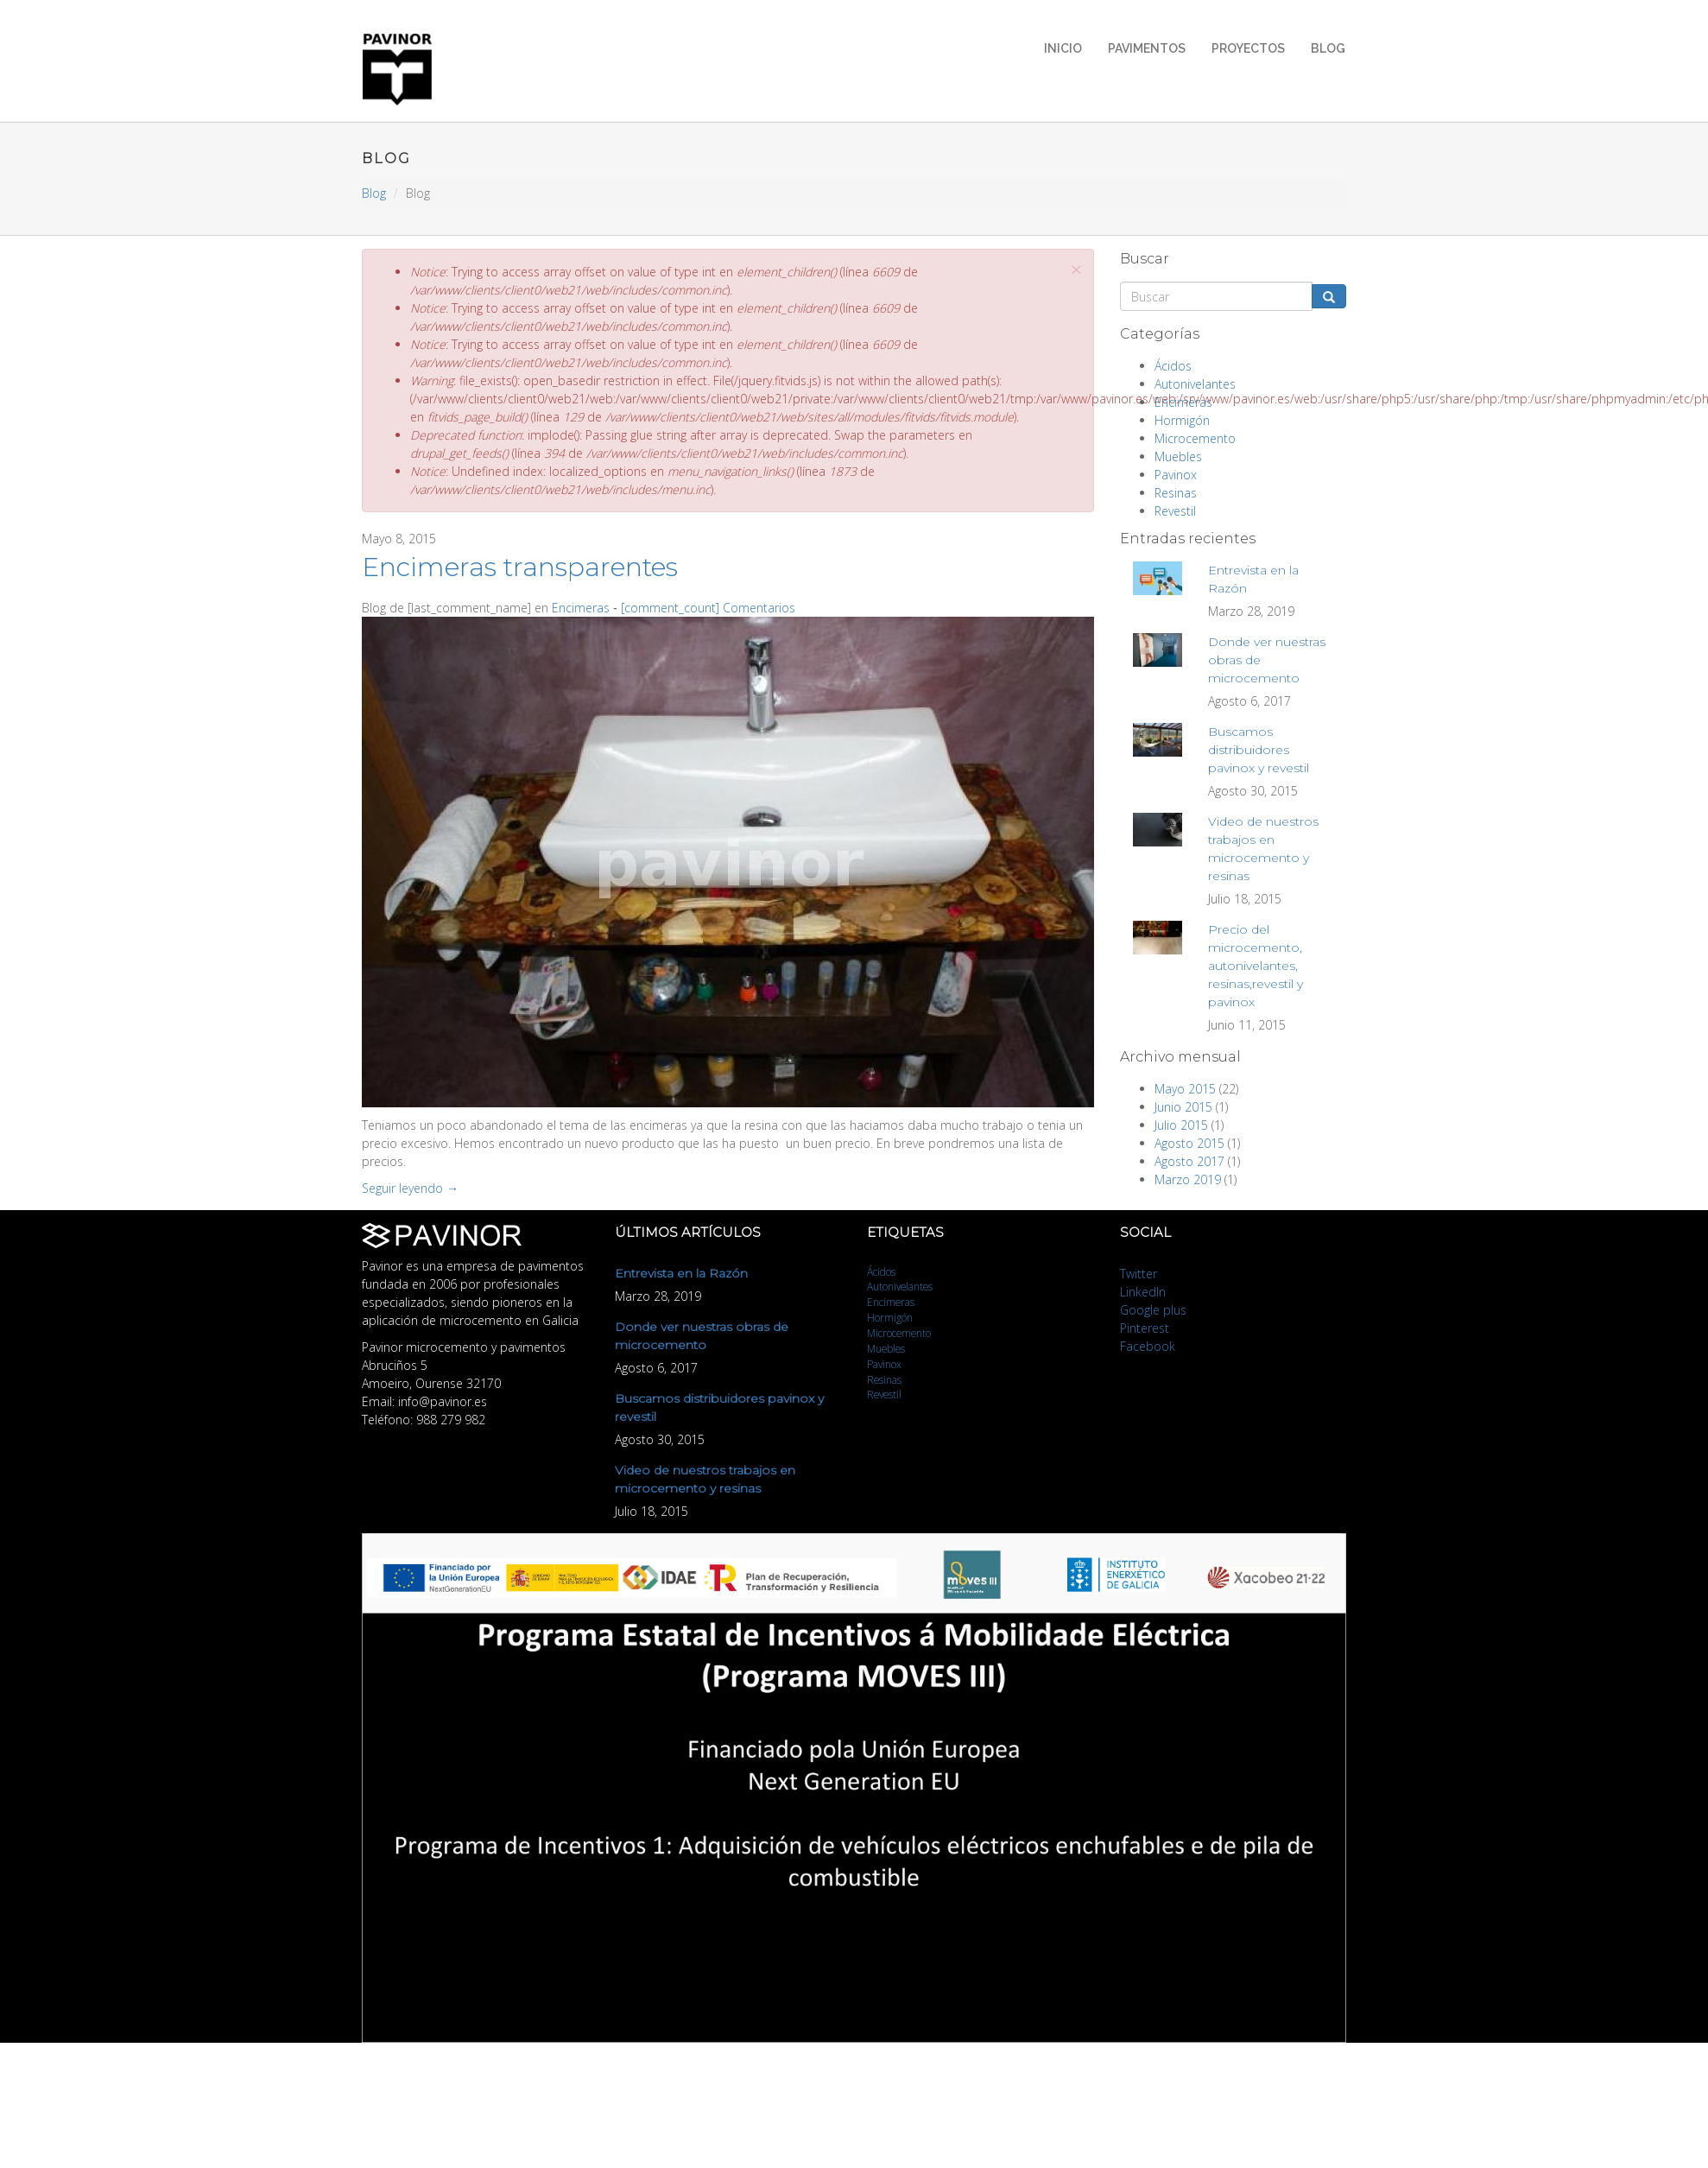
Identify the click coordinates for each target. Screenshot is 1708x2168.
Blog (1328, 48)
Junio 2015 (1183, 1107)
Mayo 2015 (1185, 1089)
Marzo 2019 (1187, 1179)
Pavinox (1175, 474)
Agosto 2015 (1189, 1143)
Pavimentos (1147, 48)
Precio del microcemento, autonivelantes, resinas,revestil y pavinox (1255, 966)
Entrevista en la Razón (681, 1273)
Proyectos (1248, 48)
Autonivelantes (1195, 384)
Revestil (1175, 511)
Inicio (1063, 48)
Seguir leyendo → (410, 1188)
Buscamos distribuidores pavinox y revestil (1258, 750)
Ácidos (1173, 366)
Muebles (1178, 456)
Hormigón (1182, 420)
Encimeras (581, 607)
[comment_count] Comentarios (708, 607)
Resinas (1175, 493)
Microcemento (1195, 438)
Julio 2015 (1181, 1125)
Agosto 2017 (1189, 1161)
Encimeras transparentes (520, 567)
